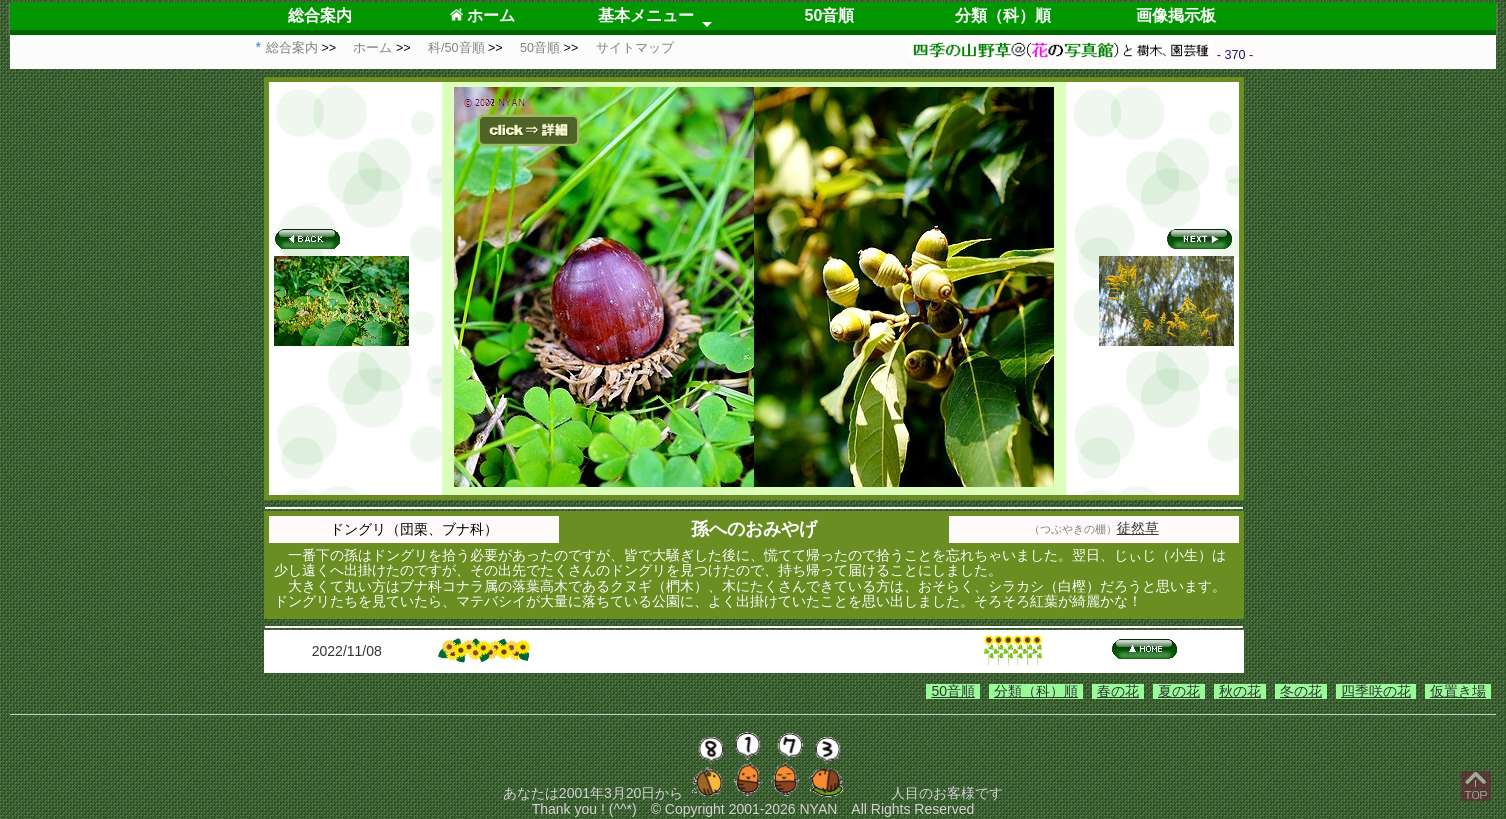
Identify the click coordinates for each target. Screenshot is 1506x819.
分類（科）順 (1003, 15)
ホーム (482, 15)
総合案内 (320, 15)
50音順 (830, 15)
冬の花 (1301, 691)
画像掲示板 (1176, 15)
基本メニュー (646, 15)
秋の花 (1240, 691)
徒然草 (1138, 528)
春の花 (1118, 691)
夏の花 (1179, 691)
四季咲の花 (1376, 691)
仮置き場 (1458, 691)
